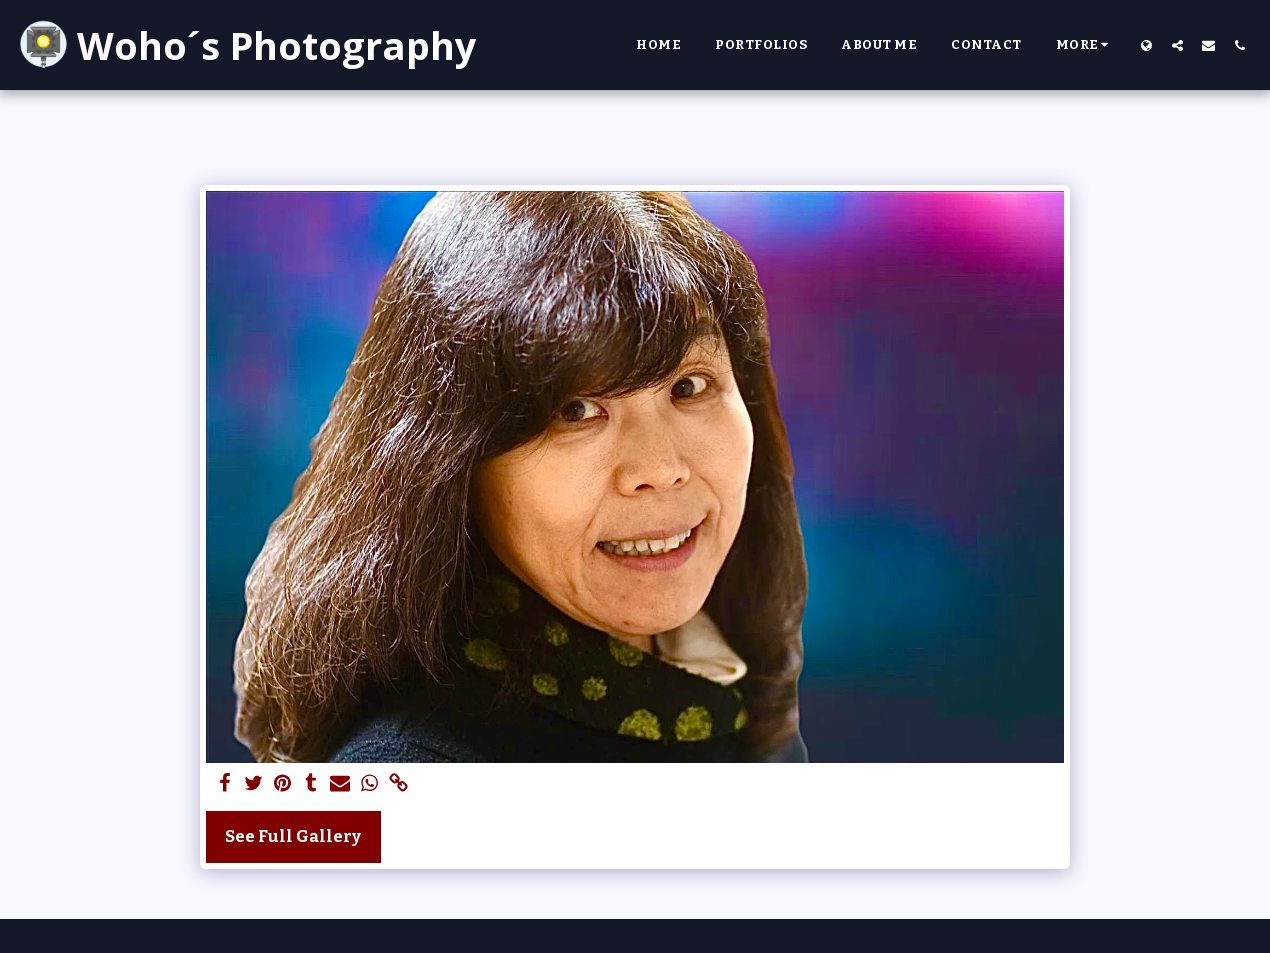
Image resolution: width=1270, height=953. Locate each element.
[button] (1177, 45)
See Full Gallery (293, 836)
